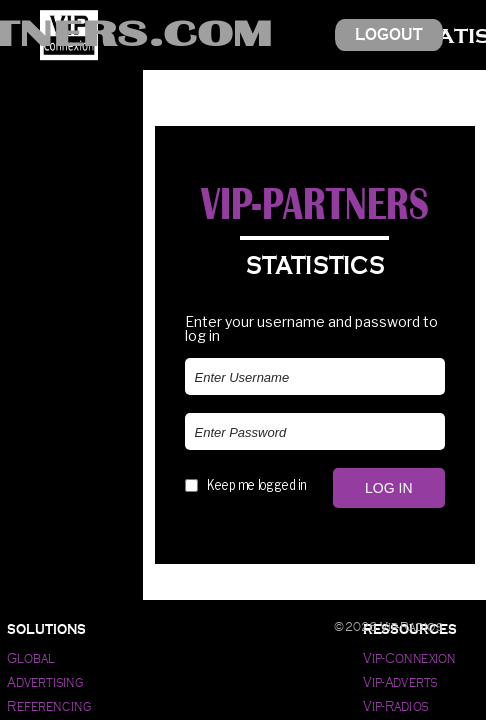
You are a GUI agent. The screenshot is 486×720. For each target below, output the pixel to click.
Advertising (45, 682)
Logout (389, 34)
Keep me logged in (256, 485)
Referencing (49, 706)
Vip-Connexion (409, 658)
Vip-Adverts (400, 682)
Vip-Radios (396, 706)
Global (30, 658)
